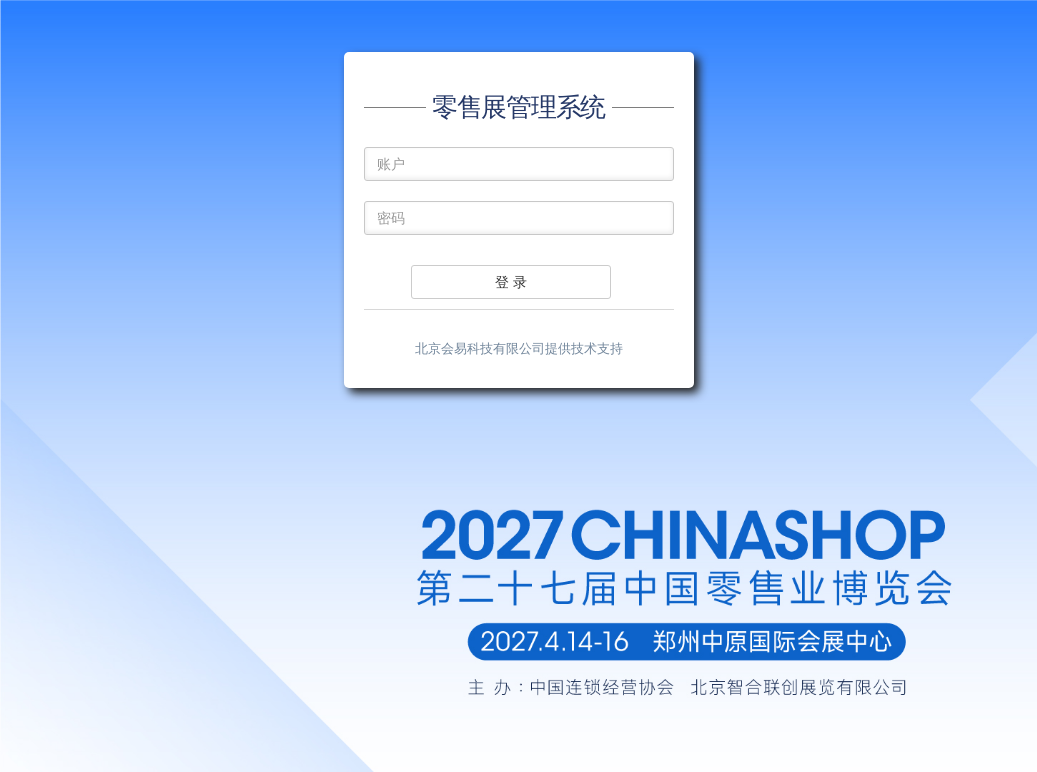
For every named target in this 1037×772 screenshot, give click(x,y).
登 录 (511, 282)
